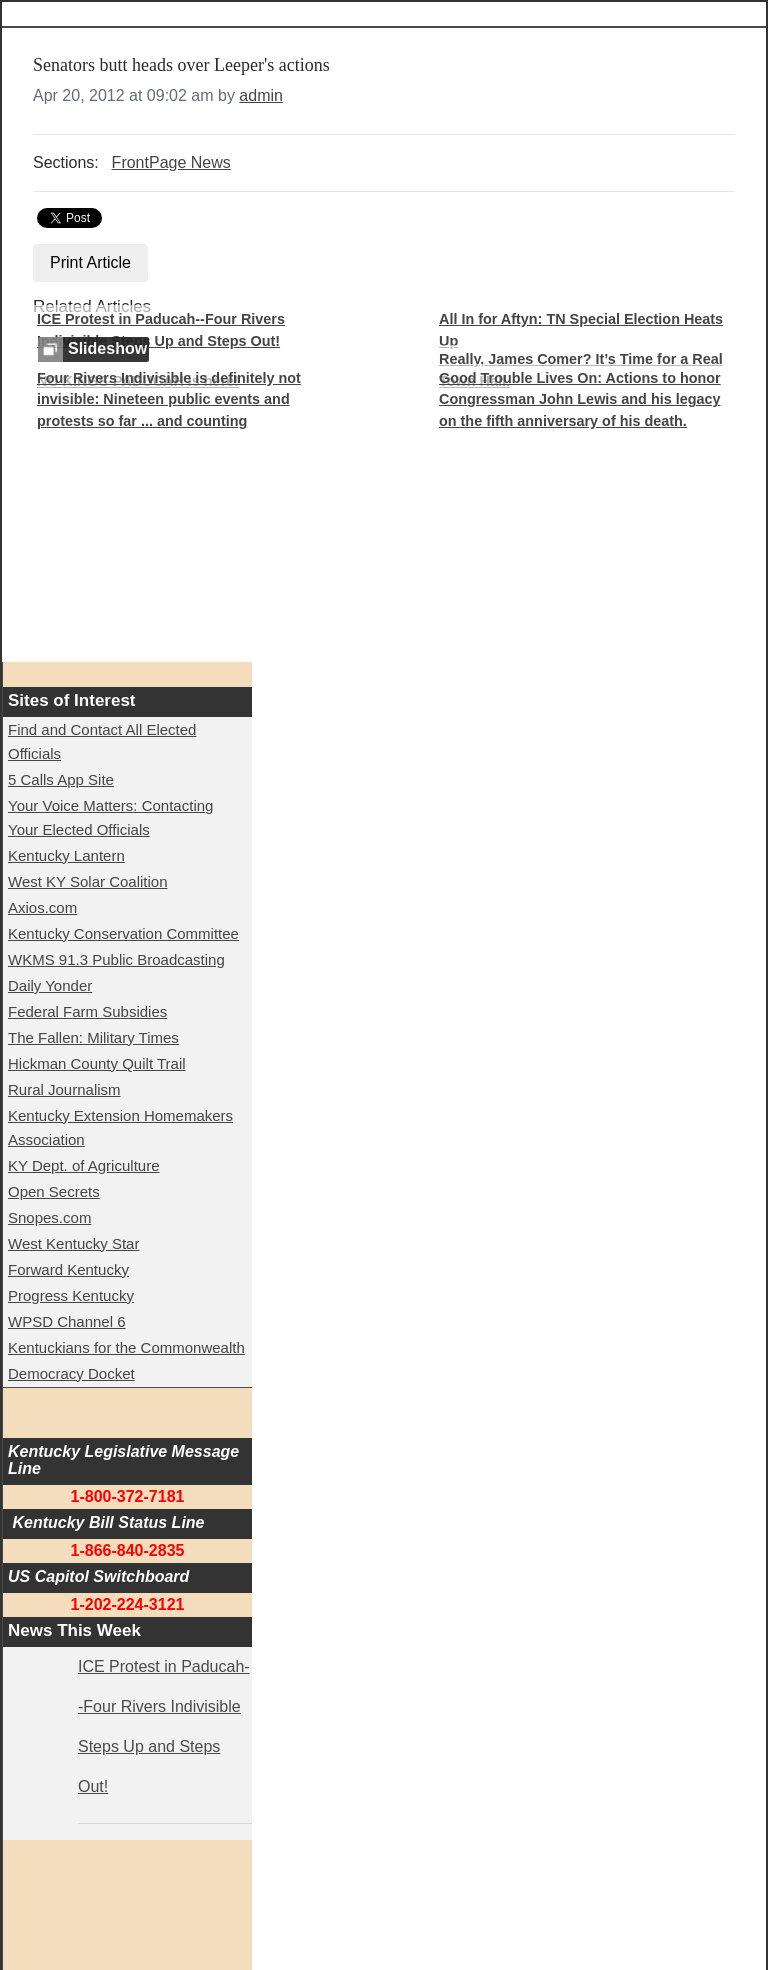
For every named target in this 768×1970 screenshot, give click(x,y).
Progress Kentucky (71, 1295)
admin (261, 95)
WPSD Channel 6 (67, 1321)
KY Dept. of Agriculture (83, 1165)
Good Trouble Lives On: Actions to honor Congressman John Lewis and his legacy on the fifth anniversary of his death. (580, 399)
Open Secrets (54, 1191)
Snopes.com (49, 1217)
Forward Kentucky (68, 1269)
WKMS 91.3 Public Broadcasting (116, 959)
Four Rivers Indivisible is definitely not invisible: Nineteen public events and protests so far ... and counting (169, 399)
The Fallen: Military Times (93, 1037)
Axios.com (42, 907)
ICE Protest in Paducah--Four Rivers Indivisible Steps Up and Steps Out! (161, 330)
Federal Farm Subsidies (87, 1011)
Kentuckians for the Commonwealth (126, 1347)
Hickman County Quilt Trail (97, 1063)
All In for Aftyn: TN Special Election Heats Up (581, 330)
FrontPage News (171, 162)
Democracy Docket (71, 1373)
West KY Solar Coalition (88, 881)
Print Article (90, 262)
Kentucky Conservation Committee (123, 933)
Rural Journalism (64, 1089)
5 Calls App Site (61, 779)
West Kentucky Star (73, 1243)
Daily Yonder (50, 985)
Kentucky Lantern (66, 855)
